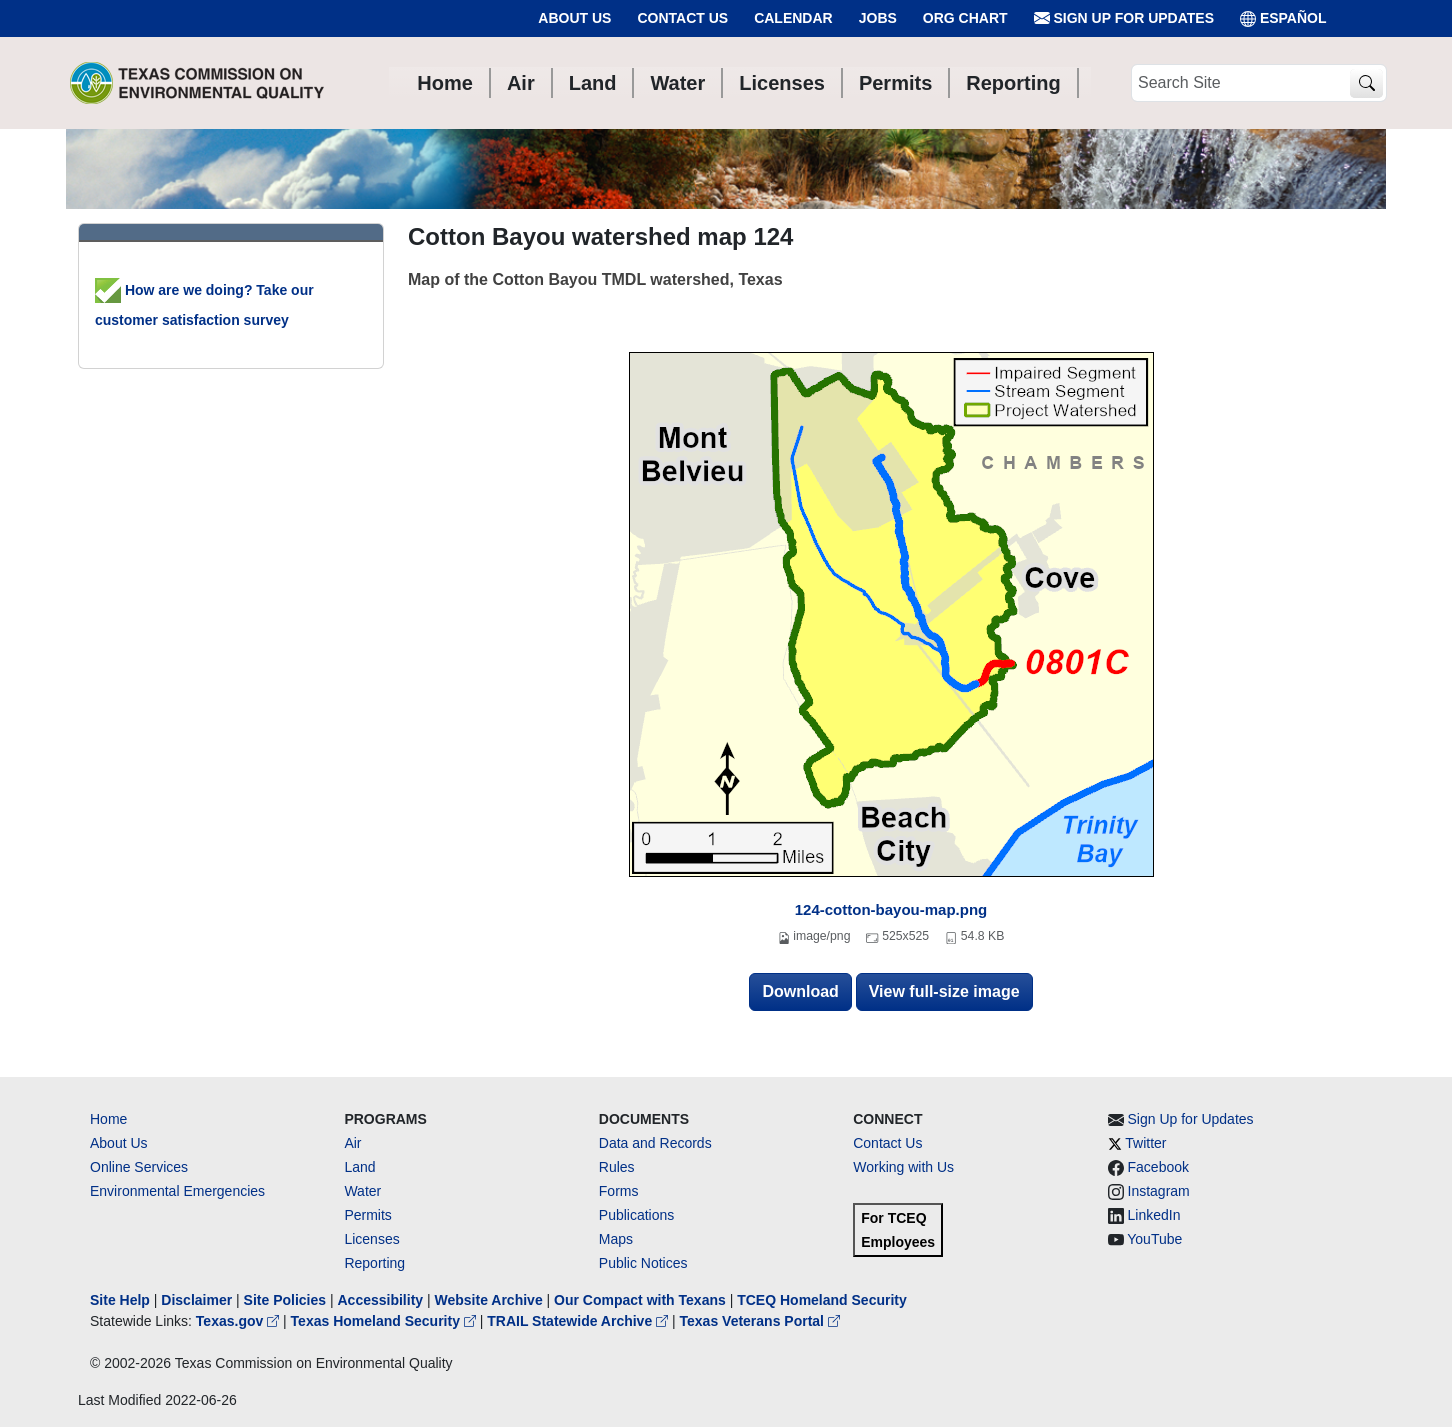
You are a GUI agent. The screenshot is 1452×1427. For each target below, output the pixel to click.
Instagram (1159, 1191)
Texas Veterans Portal (760, 1321)
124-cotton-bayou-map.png (891, 909)
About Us (574, 18)
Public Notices (643, 1263)
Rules (617, 1167)
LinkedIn (1154, 1215)
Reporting (374, 1263)
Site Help (120, 1300)
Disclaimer (196, 1300)
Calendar (793, 18)
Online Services (139, 1167)
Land (359, 1167)
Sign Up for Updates (1124, 18)
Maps (616, 1239)
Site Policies (285, 1300)
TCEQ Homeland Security (822, 1300)
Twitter (1145, 1143)
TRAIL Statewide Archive (579, 1321)
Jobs (878, 18)
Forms (619, 1191)
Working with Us (903, 1167)
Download (800, 991)
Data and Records (655, 1143)
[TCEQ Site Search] (1366, 83)
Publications (637, 1215)
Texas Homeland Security (385, 1321)
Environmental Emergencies (177, 1191)
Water (362, 1191)
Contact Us (682, 18)
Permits (367, 1215)
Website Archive (489, 1300)
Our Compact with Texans (640, 1300)
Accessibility (382, 1300)
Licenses (371, 1239)
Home (108, 1119)
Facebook (1158, 1167)
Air (352, 1143)
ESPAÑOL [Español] (1283, 18)
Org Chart (965, 18)
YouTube (1154, 1239)
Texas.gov (239, 1321)
